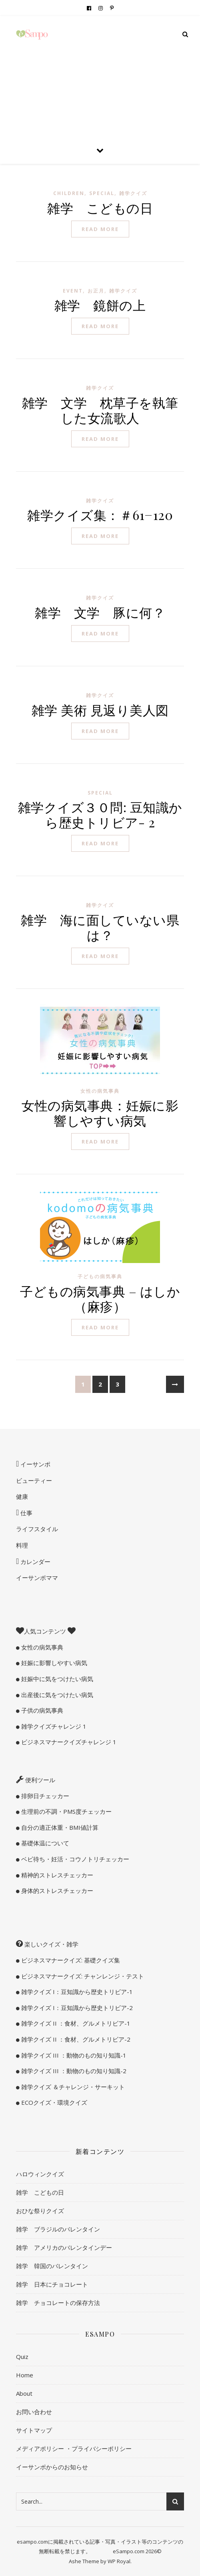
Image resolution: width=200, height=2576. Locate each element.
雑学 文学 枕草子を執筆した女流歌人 (100, 410)
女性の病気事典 (100, 1091)
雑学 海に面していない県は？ (100, 927)
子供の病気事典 (41, 1710)
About (24, 2393)
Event (73, 290)
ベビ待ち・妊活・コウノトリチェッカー (74, 1859)
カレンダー (34, 1562)
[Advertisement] (100, 76)
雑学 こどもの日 (100, 207)
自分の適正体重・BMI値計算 (59, 1827)
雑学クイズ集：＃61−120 (100, 514)
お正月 (96, 290)
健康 (22, 1496)
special (101, 193)
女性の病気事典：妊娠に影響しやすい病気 (100, 1112)
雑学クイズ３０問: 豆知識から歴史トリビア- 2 (100, 814)
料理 (22, 1545)
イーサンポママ (37, 1578)
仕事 (25, 1513)
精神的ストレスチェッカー (56, 1875)
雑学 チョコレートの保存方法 (58, 2303)
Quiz (22, 2357)
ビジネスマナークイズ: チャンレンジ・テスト (82, 1976)
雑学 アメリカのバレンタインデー (64, 2247)
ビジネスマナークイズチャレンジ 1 (68, 1742)
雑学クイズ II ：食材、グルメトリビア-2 (75, 2039)
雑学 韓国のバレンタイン (52, 2266)
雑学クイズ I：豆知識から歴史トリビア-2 (76, 2008)
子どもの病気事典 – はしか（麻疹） (100, 1298)
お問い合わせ (34, 2412)
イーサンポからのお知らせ (52, 2467)
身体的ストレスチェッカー (56, 1891)
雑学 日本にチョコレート (52, 2284)
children (68, 193)
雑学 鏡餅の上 (100, 304)
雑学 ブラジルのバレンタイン (58, 2229)
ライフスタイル (37, 1529)
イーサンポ (34, 1464)
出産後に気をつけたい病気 (56, 1695)
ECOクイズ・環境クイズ (53, 2102)
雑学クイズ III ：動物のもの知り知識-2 (73, 2071)
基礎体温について (44, 1843)
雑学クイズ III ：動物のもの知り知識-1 (73, 2055)
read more (100, 229)
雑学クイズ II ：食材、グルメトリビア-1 (75, 2023)
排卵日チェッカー (44, 1796)
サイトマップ (34, 2430)
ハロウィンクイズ (40, 2174)
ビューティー (34, 1480)
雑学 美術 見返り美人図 (100, 709)
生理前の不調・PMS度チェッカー (66, 1811)
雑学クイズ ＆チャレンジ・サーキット (72, 2087)
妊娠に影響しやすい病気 (53, 1663)
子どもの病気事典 (100, 1276)
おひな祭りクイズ (40, 2211)
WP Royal (119, 2561)
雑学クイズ (133, 193)
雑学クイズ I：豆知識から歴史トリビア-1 (76, 1992)
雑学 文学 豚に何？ (100, 612)
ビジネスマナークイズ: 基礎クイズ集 (70, 1960)
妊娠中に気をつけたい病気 (56, 1679)
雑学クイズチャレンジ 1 (53, 1726)
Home (24, 2375)
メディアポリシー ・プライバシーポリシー (74, 2448)
